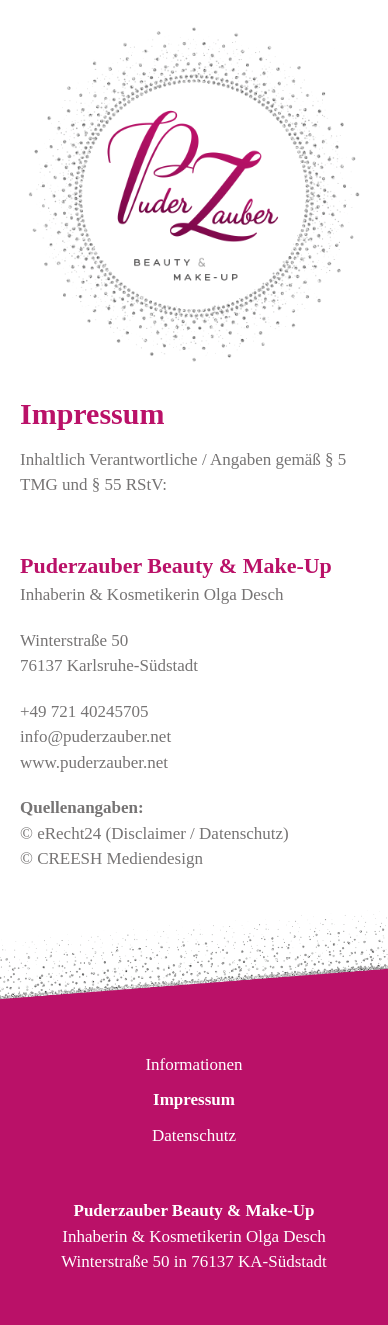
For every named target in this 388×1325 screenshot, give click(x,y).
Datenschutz (194, 1135)
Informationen (193, 1064)
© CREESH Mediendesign (111, 858)
